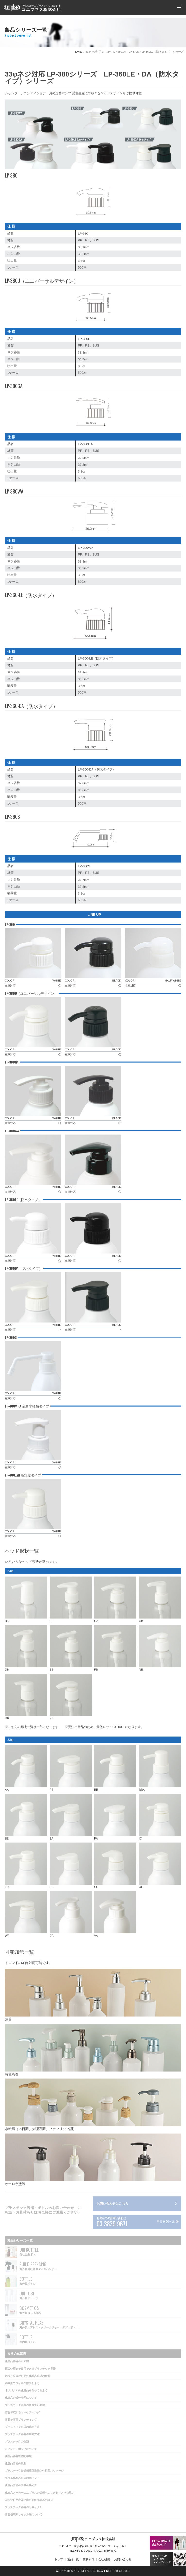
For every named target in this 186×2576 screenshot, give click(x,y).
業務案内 (88, 2559)
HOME (78, 51)
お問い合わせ (123, 2559)
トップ (58, 2559)
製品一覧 (73, 2559)
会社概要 (104, 2559)
